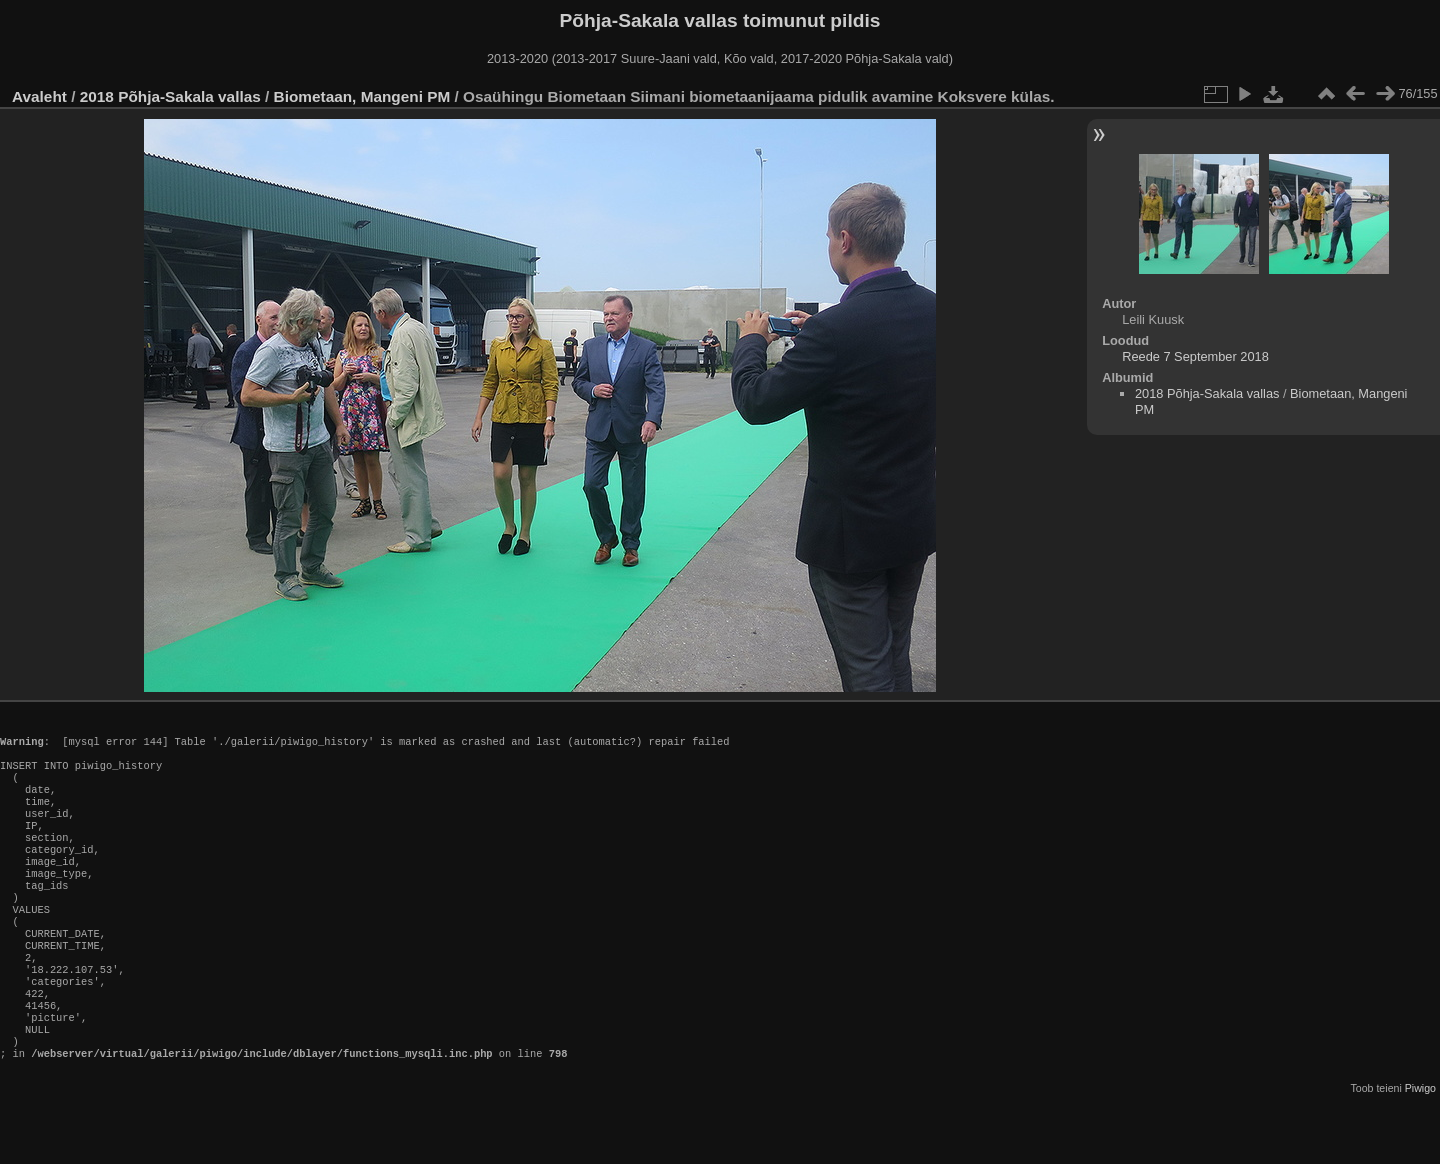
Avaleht (39, 96)
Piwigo (1420, 1148)
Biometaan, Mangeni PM (362, 96)
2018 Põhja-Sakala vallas (170, 96)
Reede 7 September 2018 (1195, 356)
